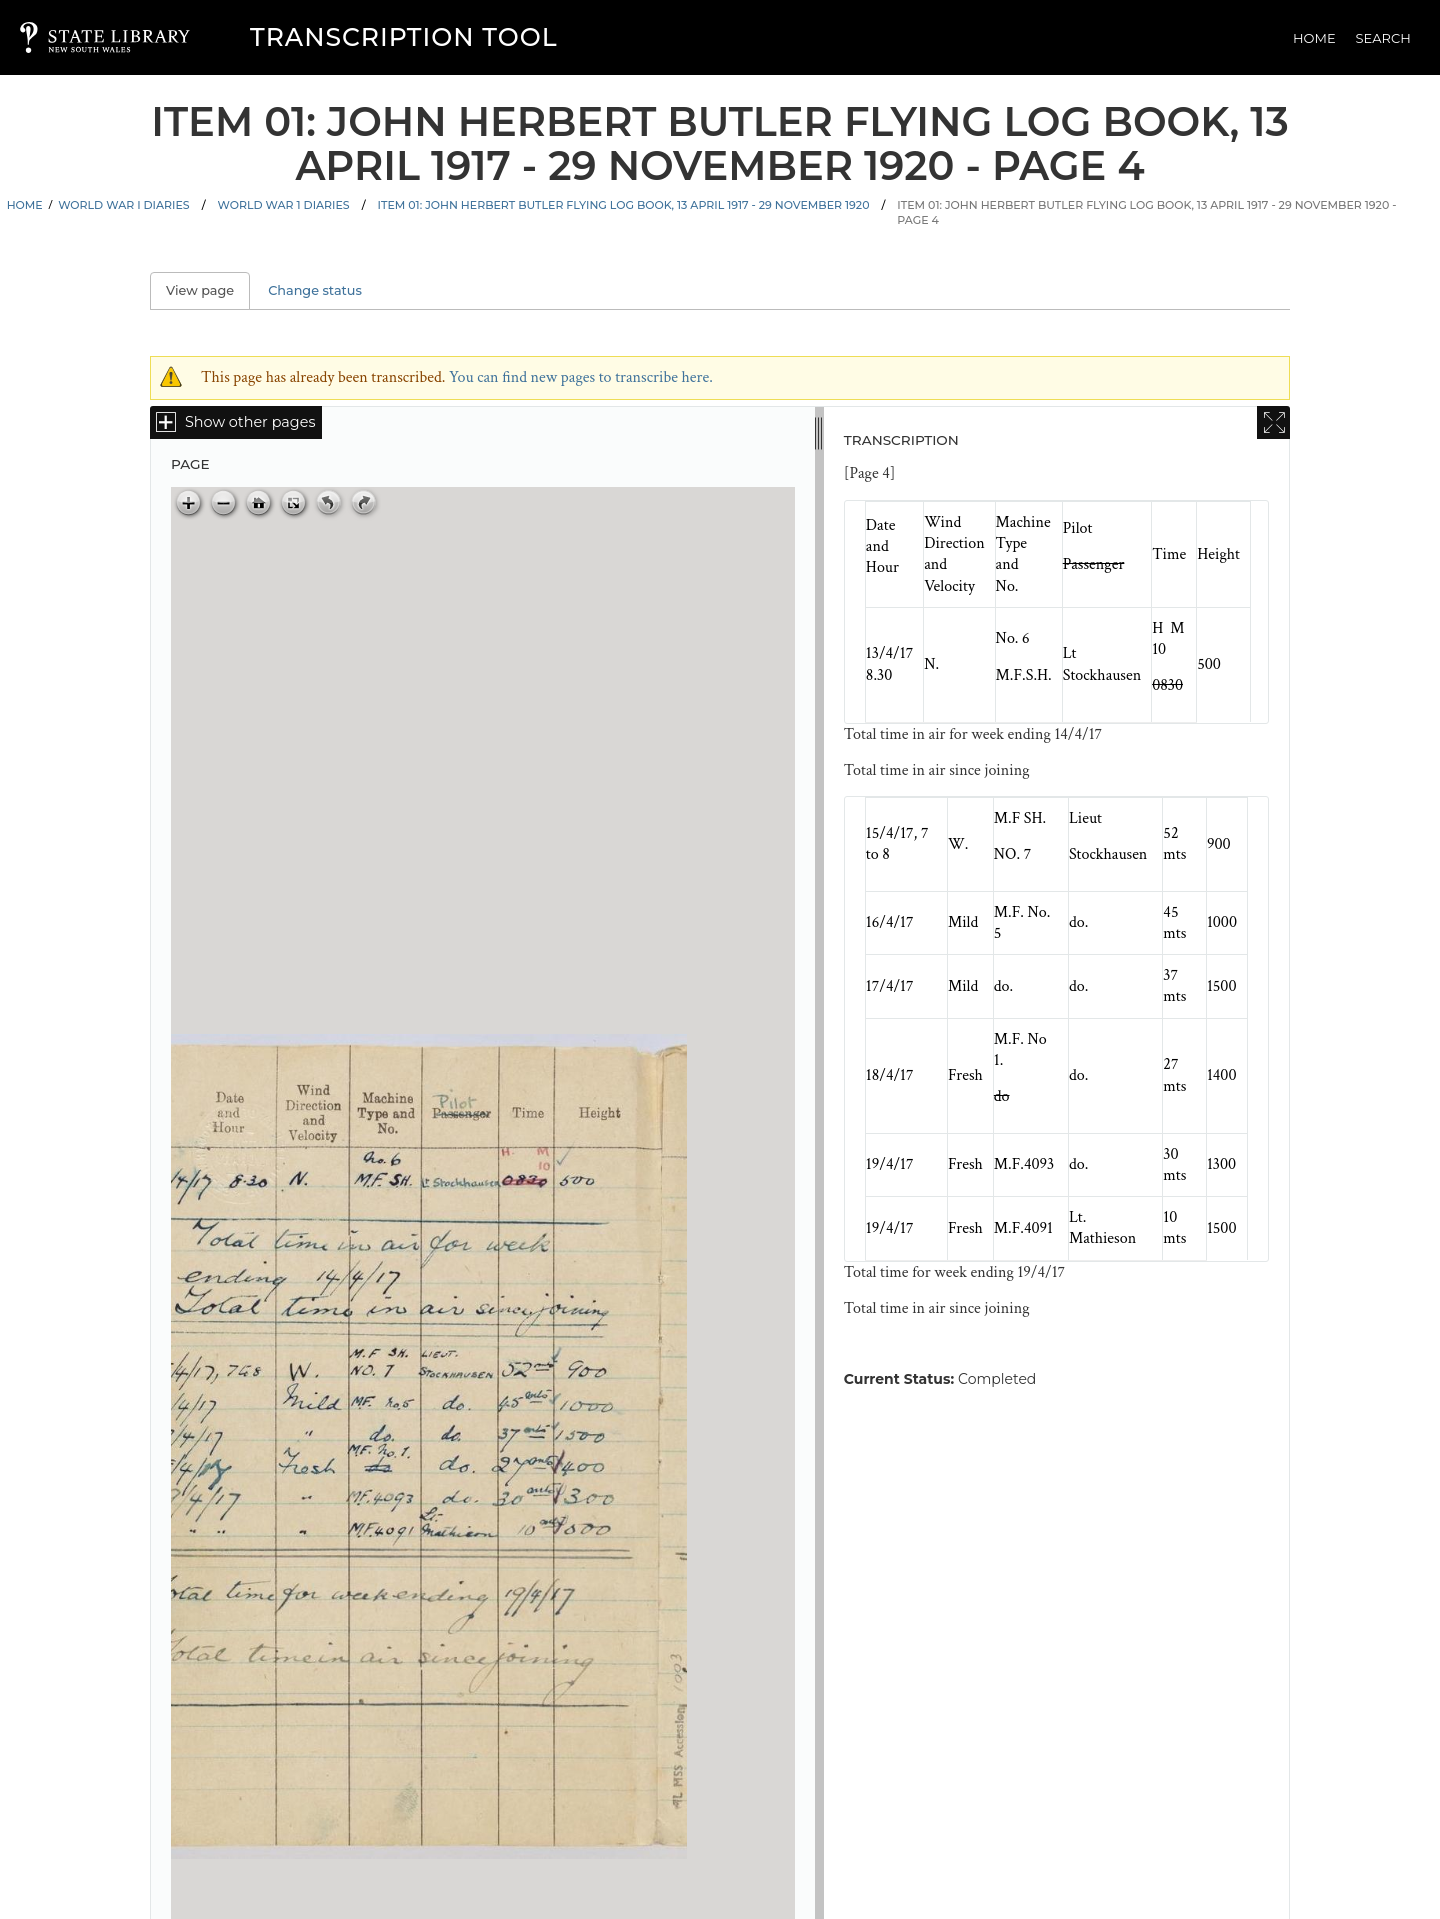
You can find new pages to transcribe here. (581, 377)
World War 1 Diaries (284, 205)
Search (1383, 38)
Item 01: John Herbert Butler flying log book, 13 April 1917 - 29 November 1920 (624, 205)
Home (1314, 38)
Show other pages (250, 422)
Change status (315, 290)
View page (208, 290)
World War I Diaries (123, 205)
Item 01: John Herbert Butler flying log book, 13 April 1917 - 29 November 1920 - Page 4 (1146, 212)
